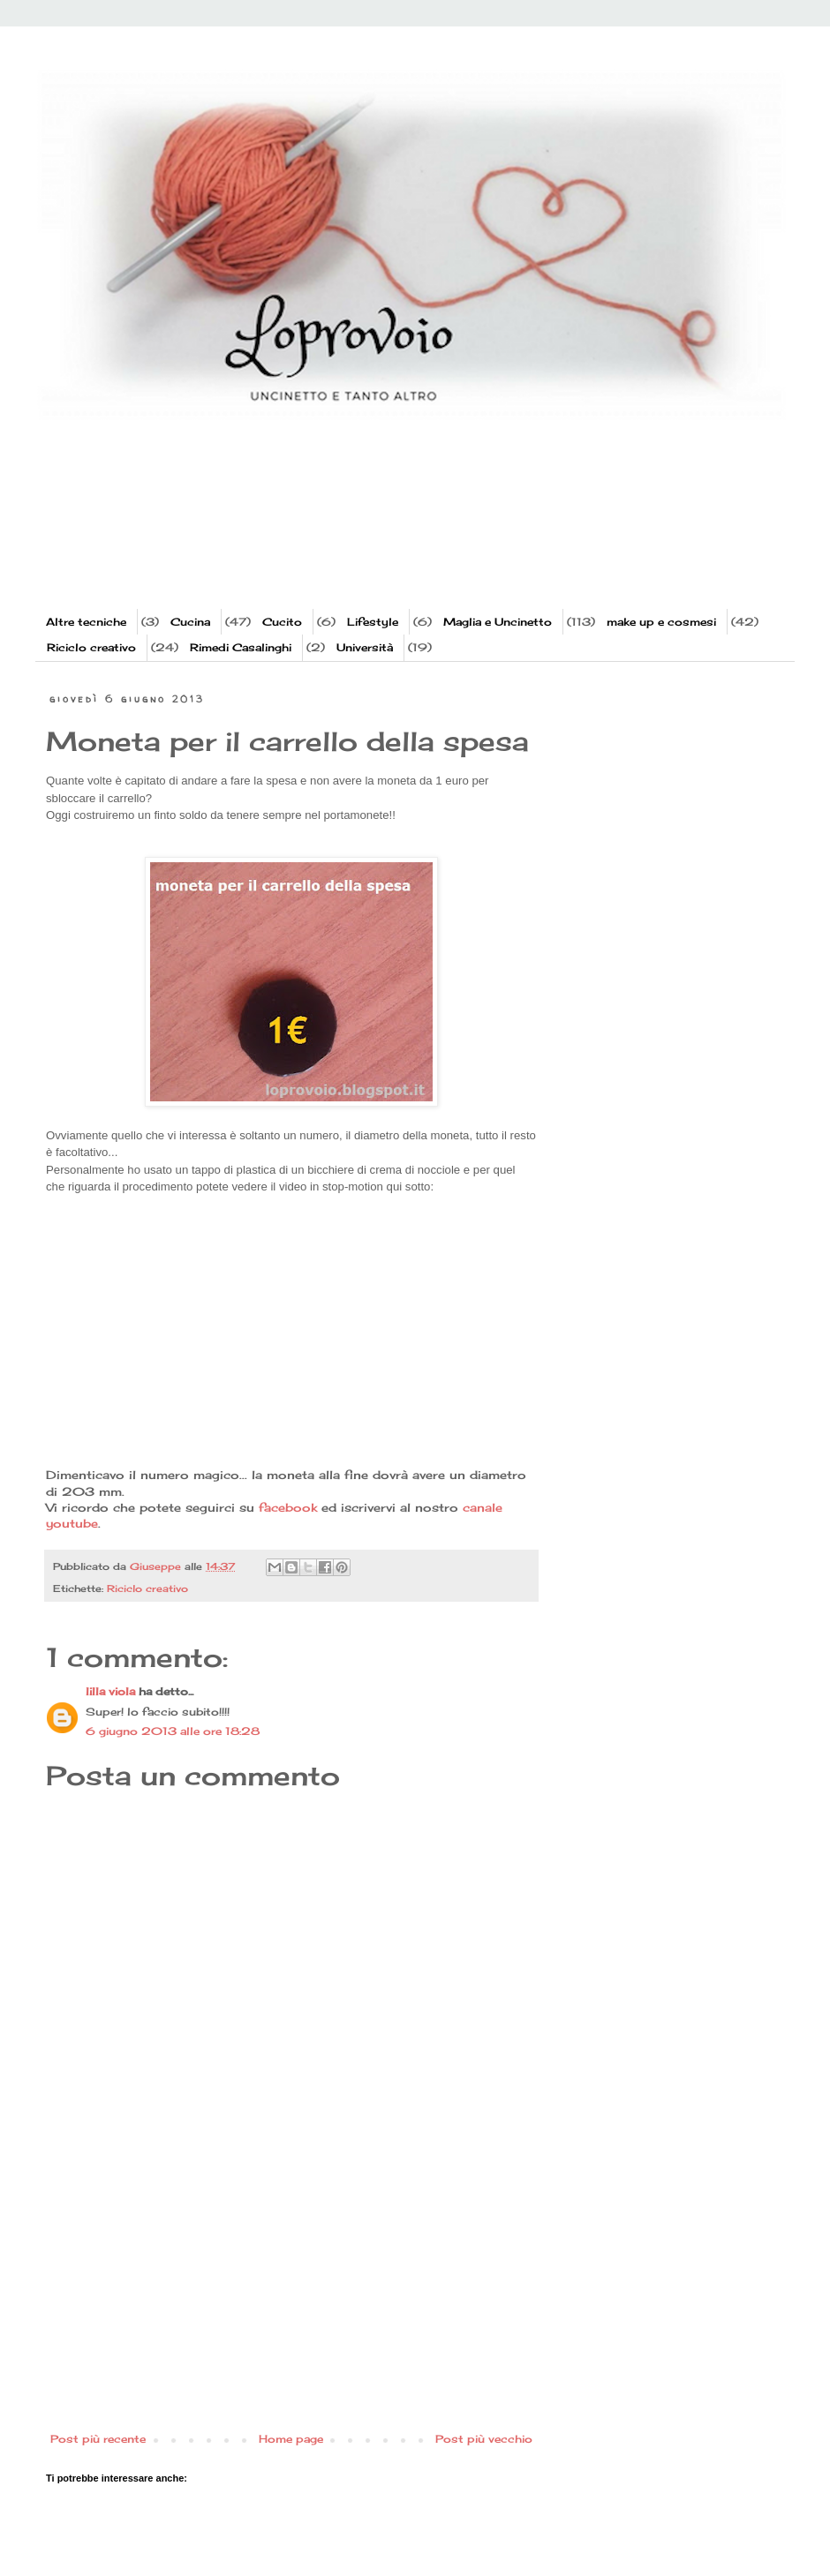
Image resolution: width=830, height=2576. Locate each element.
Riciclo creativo (91, 647)
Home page (291, 2438)
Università (364, 647)
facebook (288, 1507)
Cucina (190, 621)
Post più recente (98, 2438)
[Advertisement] (383, 538)
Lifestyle (372, 621)
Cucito (282, 621)
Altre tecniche (86, 621)
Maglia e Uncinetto (497, 621)
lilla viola (110, 1691)
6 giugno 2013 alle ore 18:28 (173, 1731)
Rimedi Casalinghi (240, 647)
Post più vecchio (483, 2438)
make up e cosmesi (661, 621)
